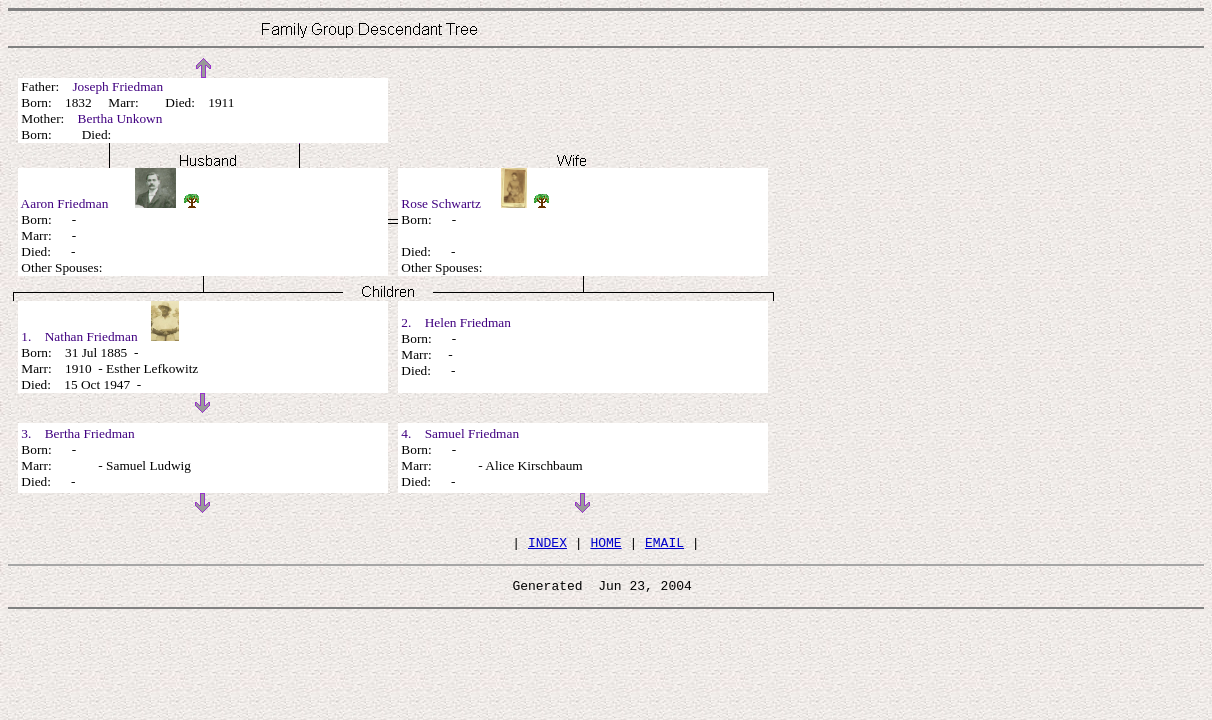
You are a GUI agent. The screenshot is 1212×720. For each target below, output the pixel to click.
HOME (605, 545)
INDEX (547, 545)
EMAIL (664, 545)
